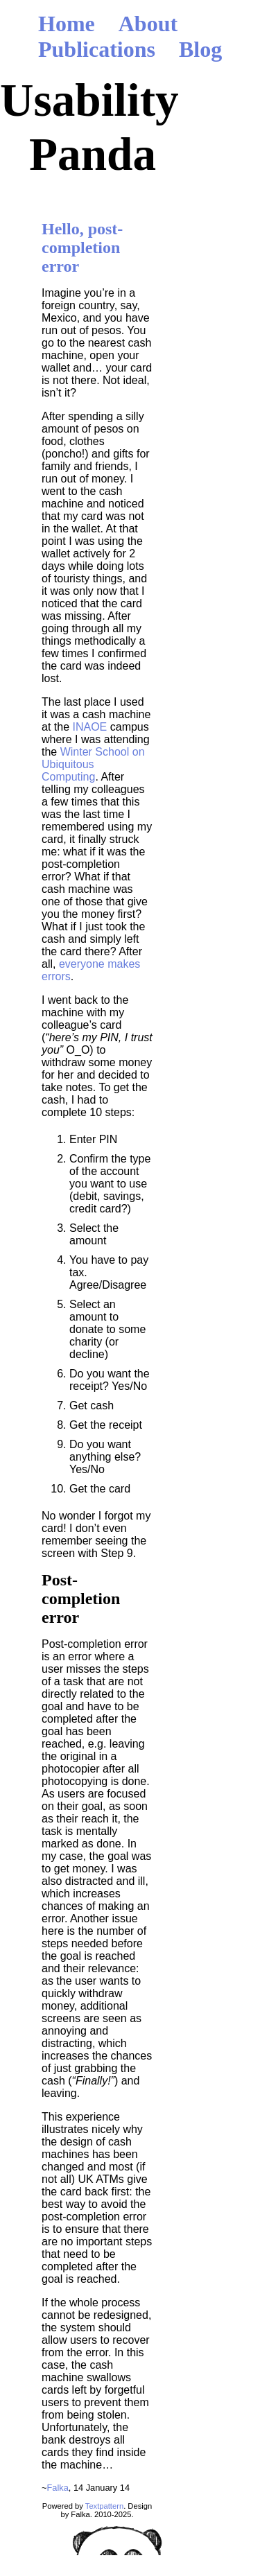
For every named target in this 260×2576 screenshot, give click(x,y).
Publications (96, 49)
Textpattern (104, 2506)
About (148, 23)
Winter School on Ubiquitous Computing (93, 764)
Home (66, 23)
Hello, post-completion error (82, 247)
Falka (57, 2487)
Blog (200, 49)
